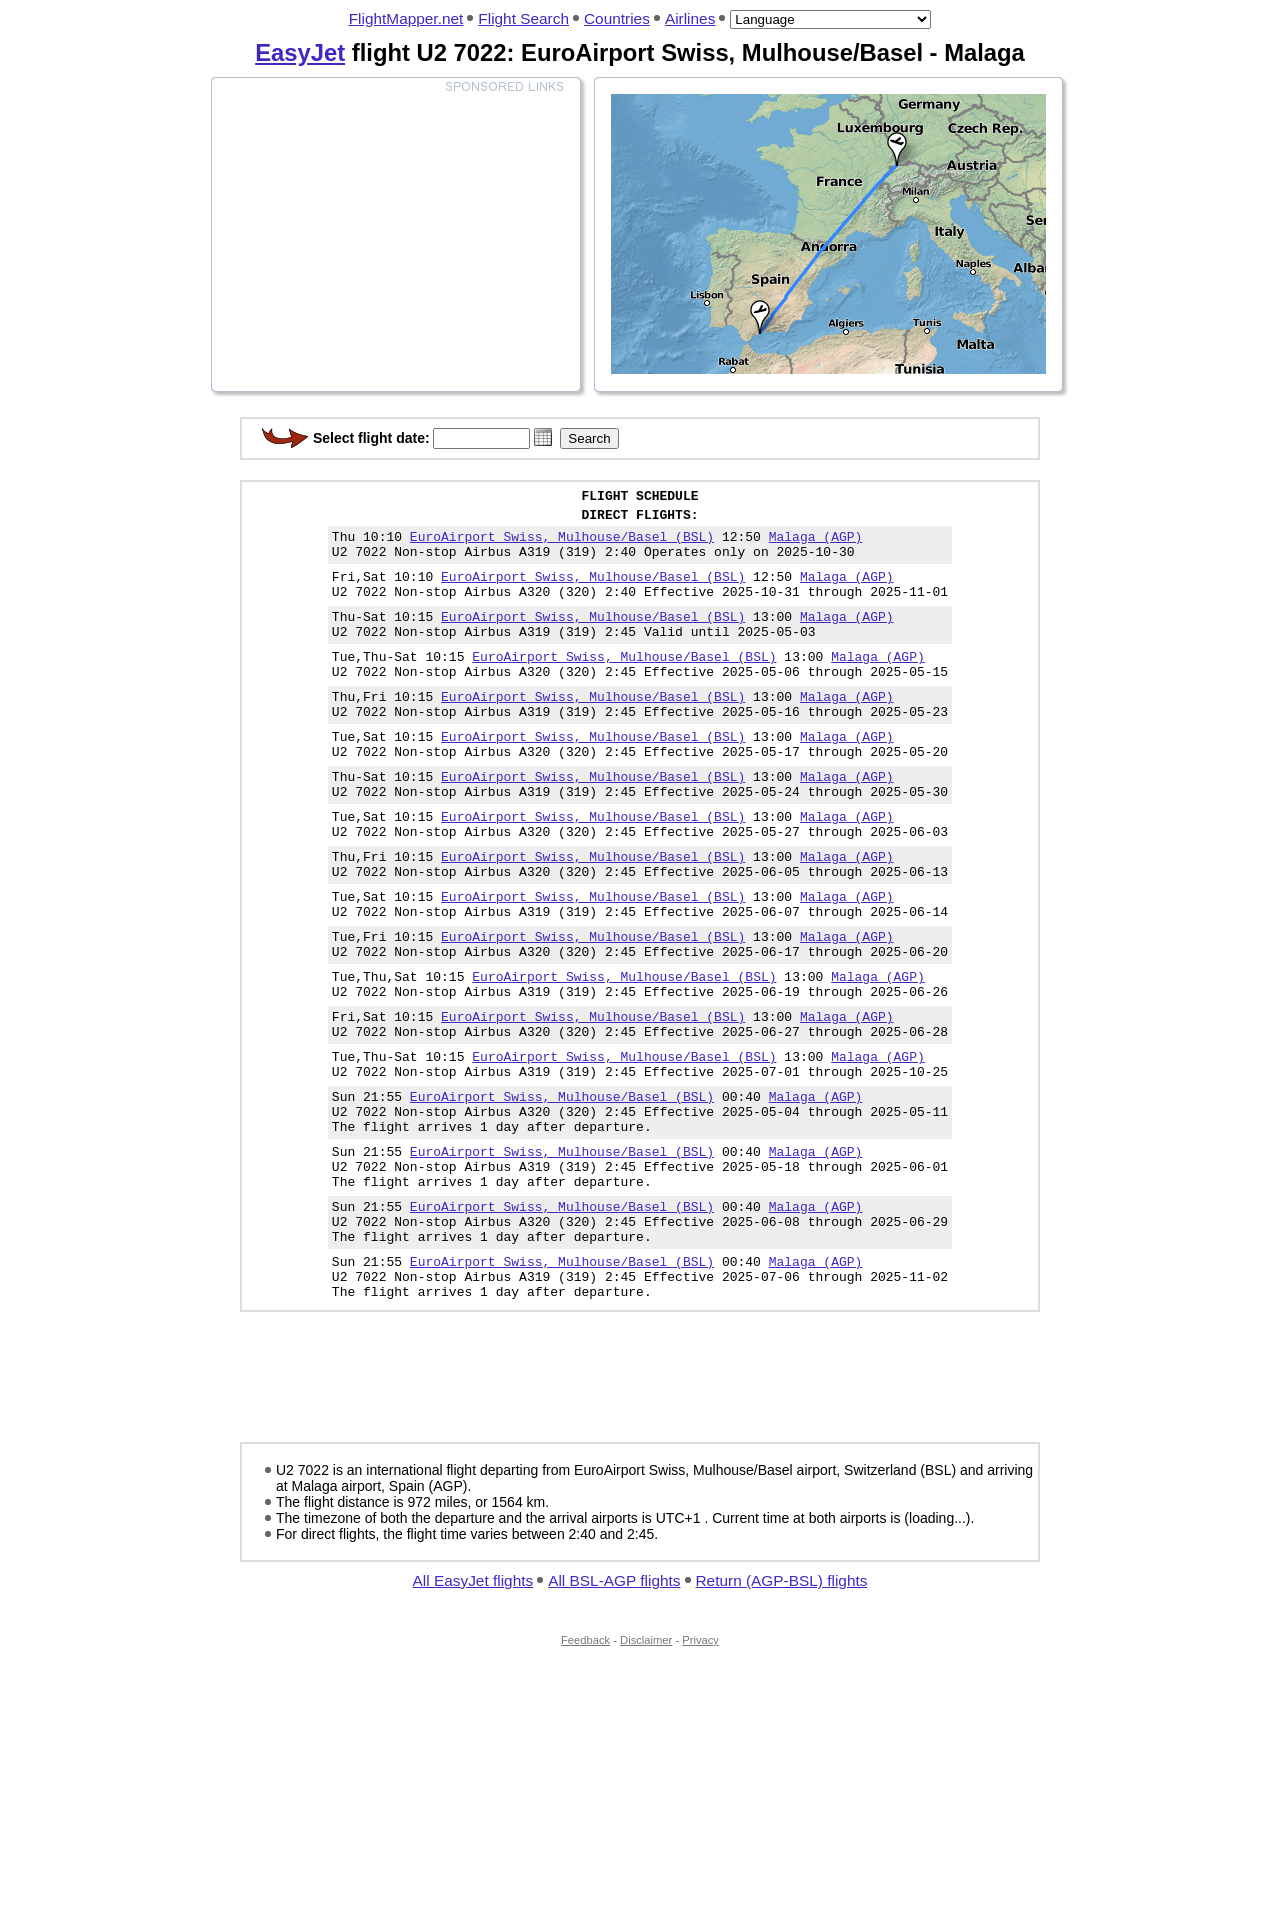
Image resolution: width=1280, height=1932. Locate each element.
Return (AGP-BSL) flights (782, 1706)
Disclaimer (646, 1766)
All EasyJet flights (473, 1706)
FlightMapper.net (406, 18)
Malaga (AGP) (816, 545)
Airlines (690, 18)
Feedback (585, 1766)
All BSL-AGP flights (614, 1706)
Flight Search (523, 18)
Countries (617, 18)
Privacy (700, 1766)
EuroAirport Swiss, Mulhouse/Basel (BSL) (562, 545)
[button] (543, 437)
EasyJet (300, 52)
